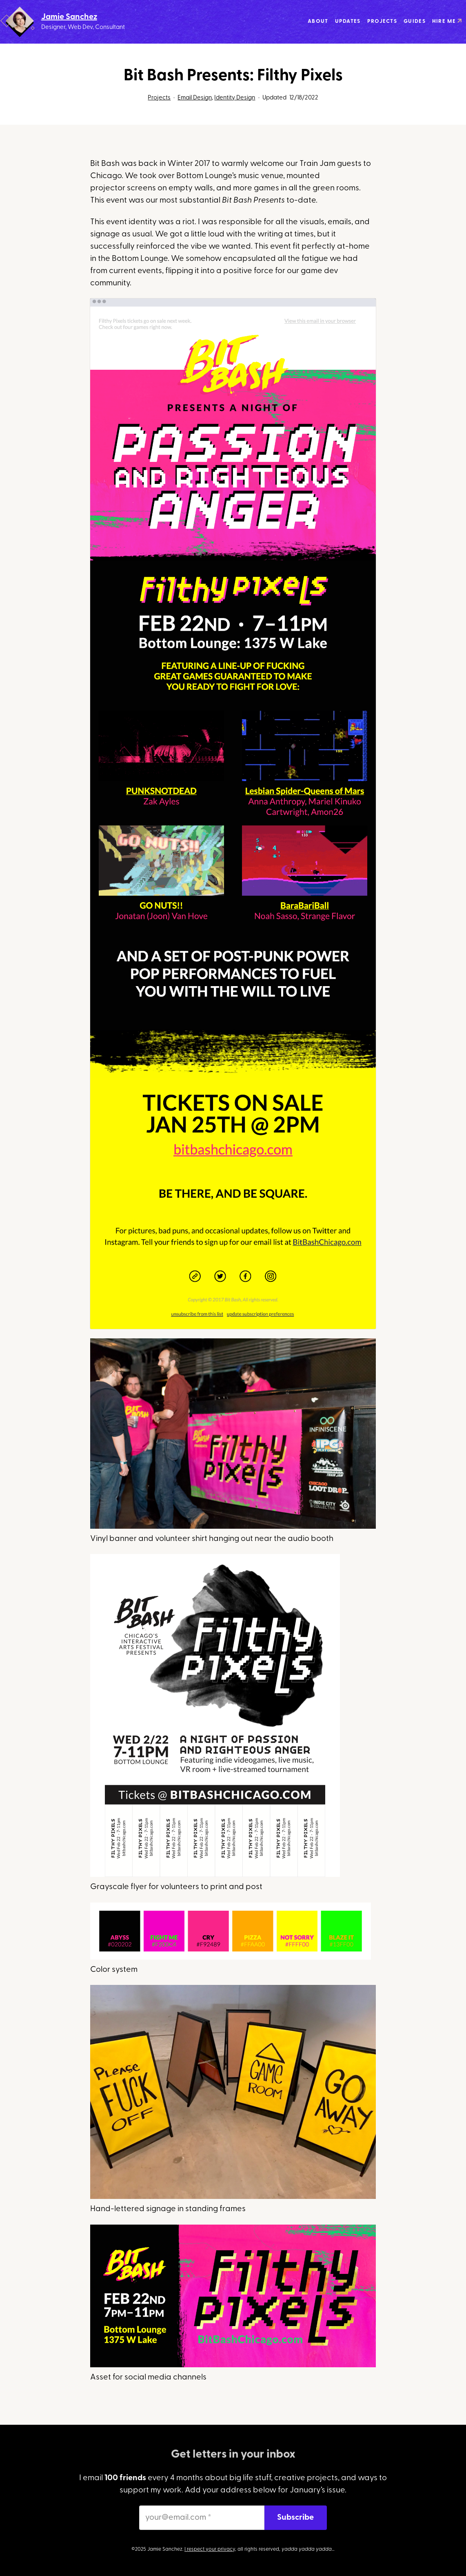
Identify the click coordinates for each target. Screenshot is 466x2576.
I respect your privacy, (210, 2549)
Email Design (195, 98)
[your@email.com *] (201, 2517)
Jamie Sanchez (69, 17)
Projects (159, 98)
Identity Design (234, 98)
